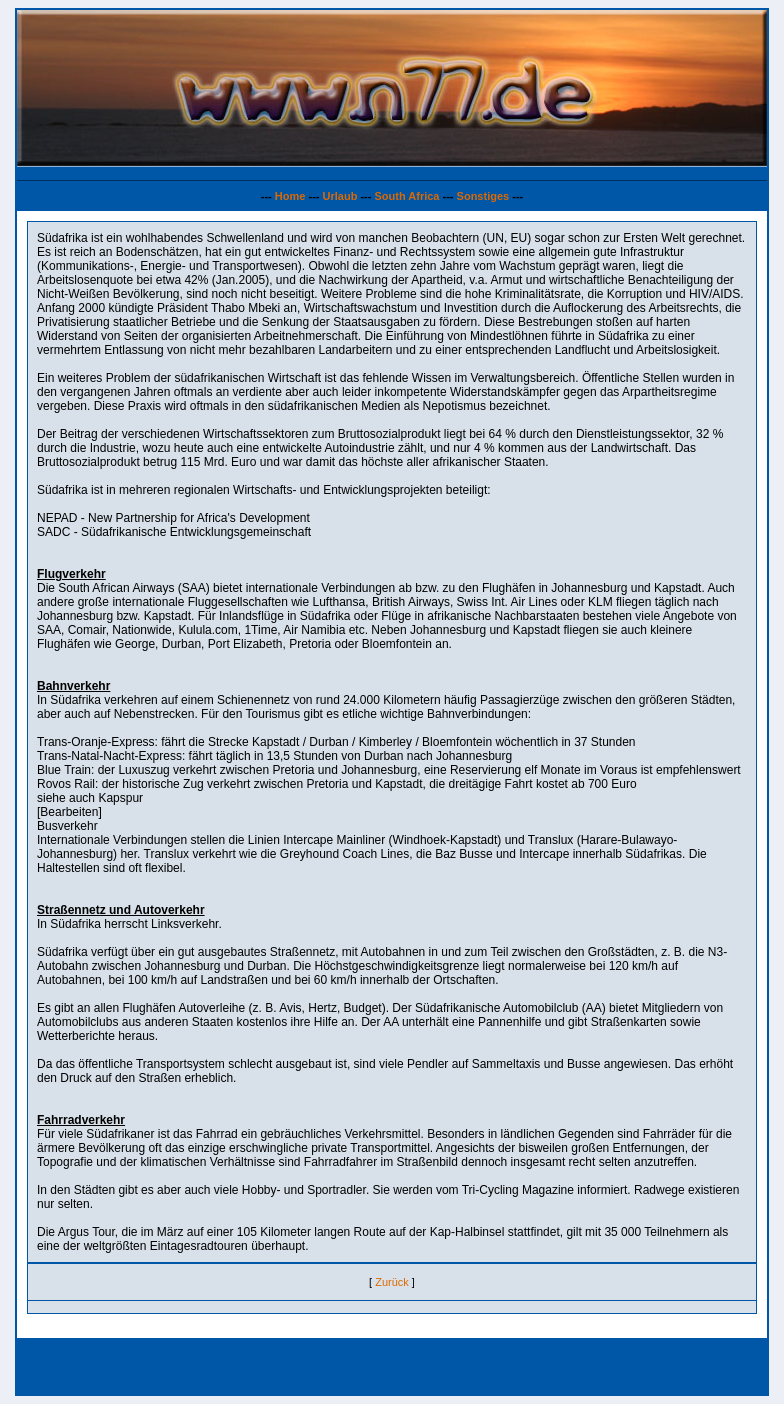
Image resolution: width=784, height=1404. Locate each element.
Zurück (392, 1282)
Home (290, 196)
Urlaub (340, 196)
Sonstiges (483, 196)
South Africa (406, 196)
